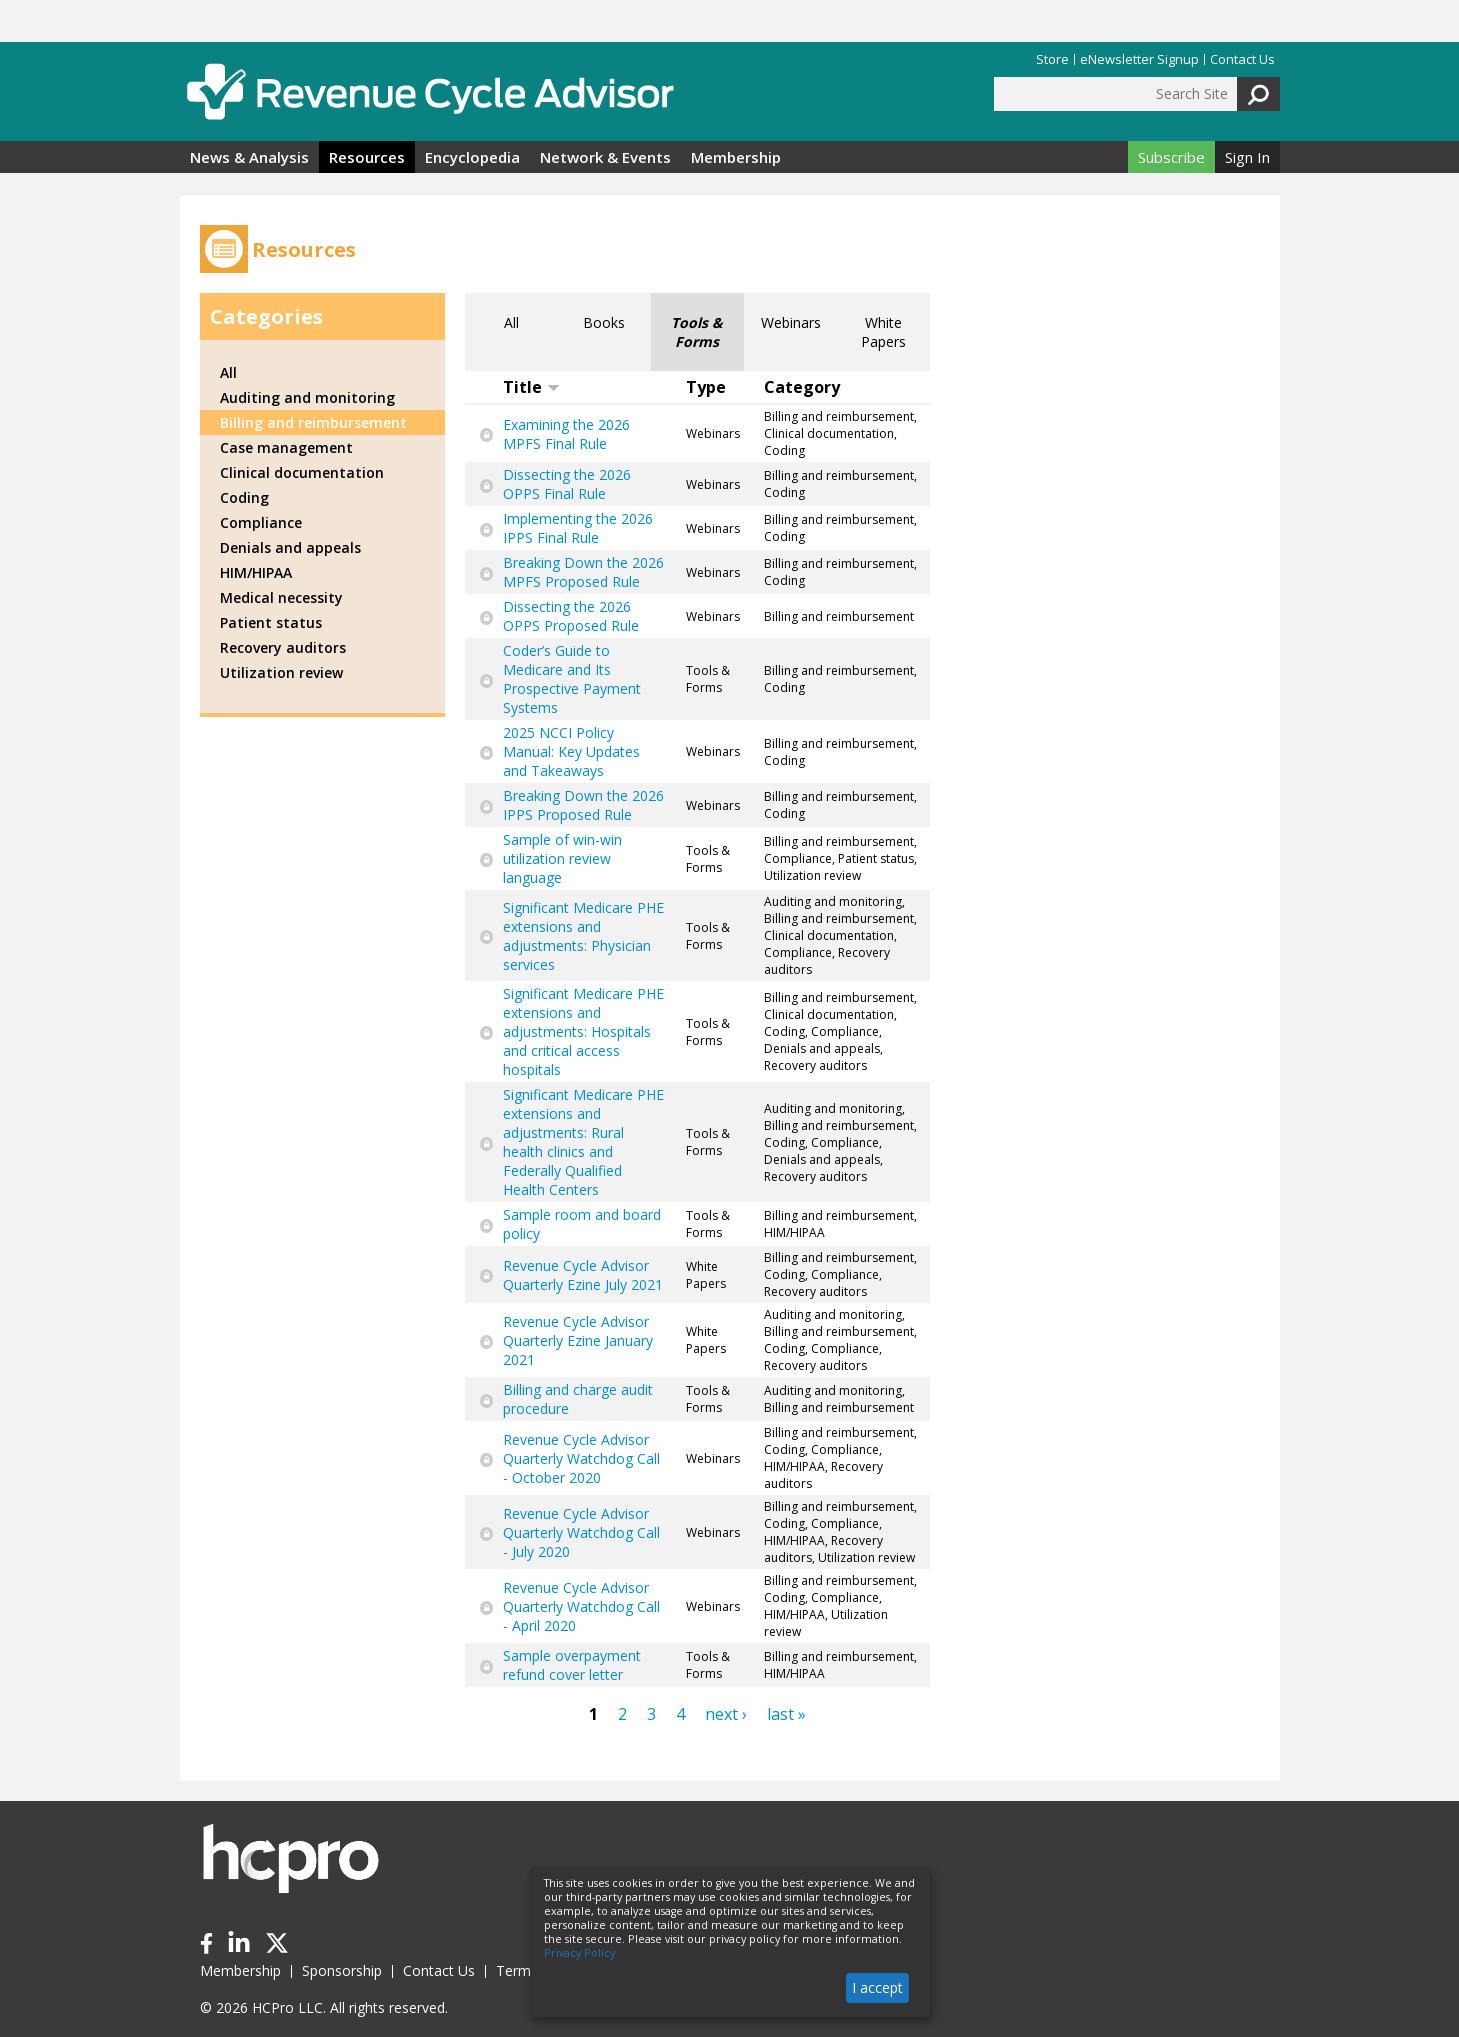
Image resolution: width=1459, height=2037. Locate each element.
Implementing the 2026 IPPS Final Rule (578, 528)
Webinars (791, 322)
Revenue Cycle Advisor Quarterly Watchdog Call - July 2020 (581, 1532)
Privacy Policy (579, 1953)
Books (604, 322)
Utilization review (281, 672)
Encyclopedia (472, 157)
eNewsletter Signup (1139, 59)
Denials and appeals (290, 547)
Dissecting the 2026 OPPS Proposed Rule (571, 616)
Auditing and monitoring (307, 397)
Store (1052, 59)
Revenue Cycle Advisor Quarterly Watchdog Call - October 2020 (581, 1458)
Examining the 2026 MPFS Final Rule (566, 434)
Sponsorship (342, 1970)
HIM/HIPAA (256, 572)
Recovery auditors (283, 647)
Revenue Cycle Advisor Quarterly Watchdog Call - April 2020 (581, 1606)
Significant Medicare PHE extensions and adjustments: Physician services (583, 936)
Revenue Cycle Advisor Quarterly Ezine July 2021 (583, 1275)
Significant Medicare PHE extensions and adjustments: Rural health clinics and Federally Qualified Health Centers (583, 1142)
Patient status (271, 622)
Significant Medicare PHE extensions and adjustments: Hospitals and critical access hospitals (583, 1031)
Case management (286, 447)
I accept (877, 1987)
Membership (736, 157)
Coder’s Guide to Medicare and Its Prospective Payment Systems (572, 679)
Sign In (1247, 157)
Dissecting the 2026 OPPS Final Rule (567, 484)
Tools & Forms (697, 332)
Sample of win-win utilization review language (562, 858)
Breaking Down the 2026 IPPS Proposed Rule (583, 805)
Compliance (261, 522)
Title (531, 387)
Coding (244, 497)
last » (786, 1714)
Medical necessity (281, 597)
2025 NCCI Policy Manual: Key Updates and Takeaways (571, 751)
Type (706, 387)
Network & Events (605, 157)
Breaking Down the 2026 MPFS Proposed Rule (583, 572)
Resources (367, 157)
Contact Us (1242, 59)
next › (726, 1714)
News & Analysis (249, 157)
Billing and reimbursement (313, 422)
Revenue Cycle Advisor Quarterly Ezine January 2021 (578, 1340)
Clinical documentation (302, 472)
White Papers (883, 332)
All (511, 322)
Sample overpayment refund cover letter (572, 1665)
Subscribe (1171, 157)
